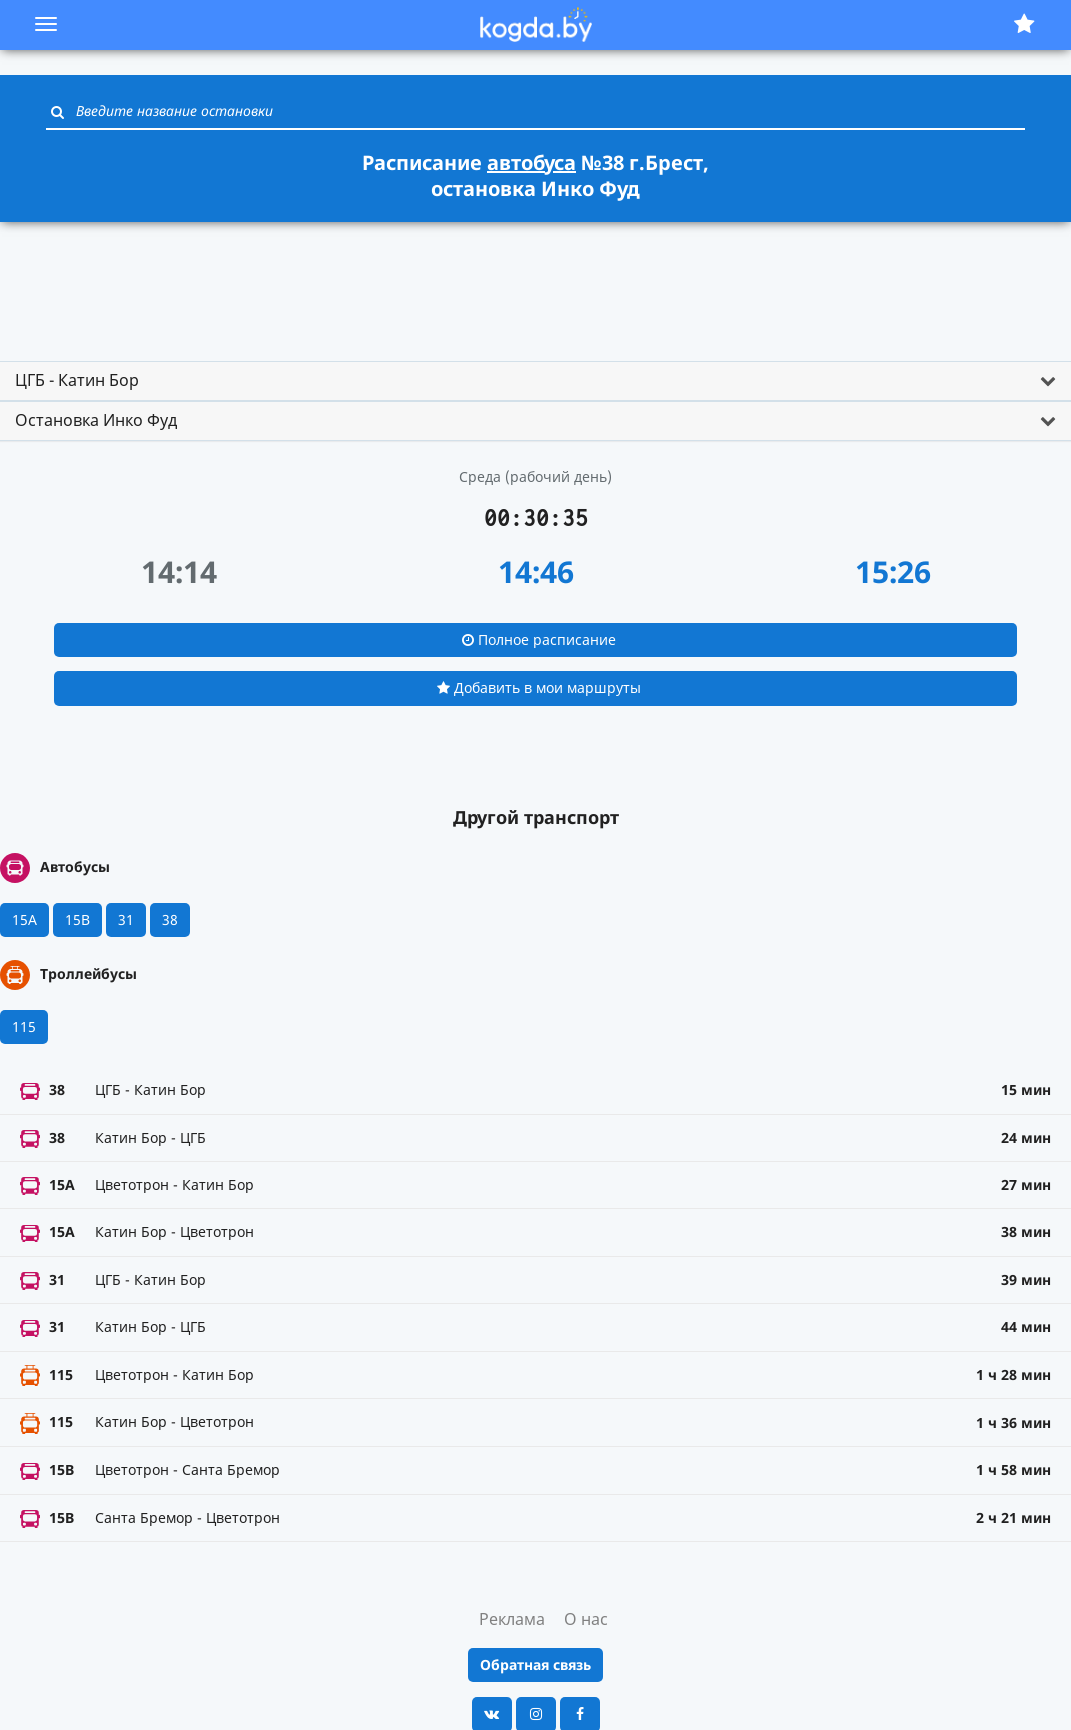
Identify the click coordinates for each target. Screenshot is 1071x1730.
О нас (586, 1619)
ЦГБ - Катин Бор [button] (77, 380)
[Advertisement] (536, 283)
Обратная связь (535, 1664)
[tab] (535, 381)
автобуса (531, 162)
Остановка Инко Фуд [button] (96, 420)
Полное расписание (539, 639)
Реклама (512, 1619)
